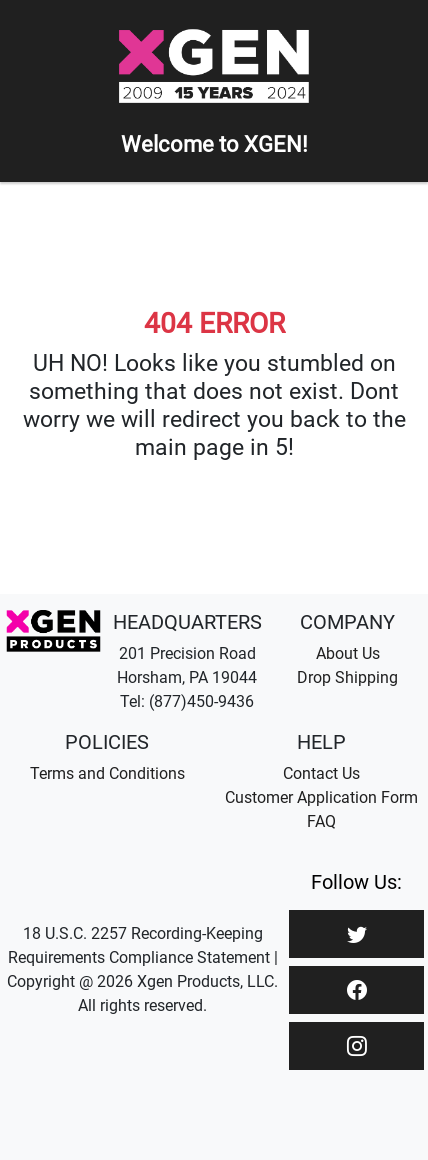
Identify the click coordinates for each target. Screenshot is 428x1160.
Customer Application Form (321, 797)
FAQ (321, 821)
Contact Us (321, 773)
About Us (348, 653)
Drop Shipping (347, 677)
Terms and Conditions (107, 773)
